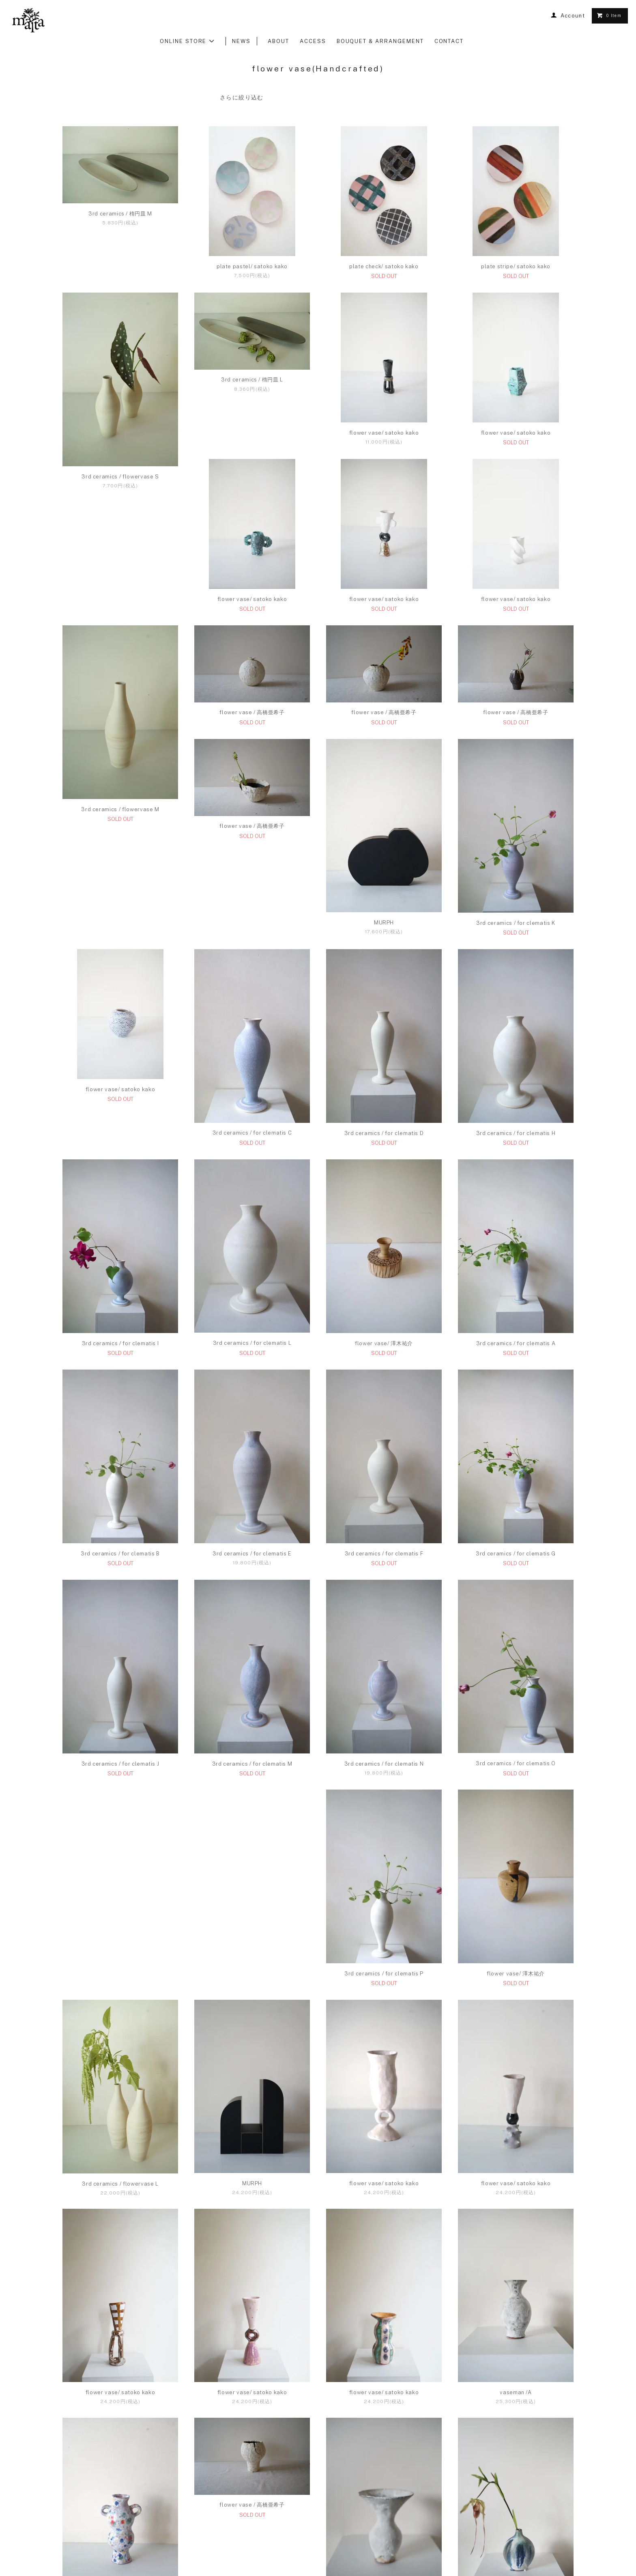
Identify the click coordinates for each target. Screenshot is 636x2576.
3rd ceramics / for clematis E (515, 1430)
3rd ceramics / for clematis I (384, 1220)
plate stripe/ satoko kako (515, 266)
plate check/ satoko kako (384, 266)
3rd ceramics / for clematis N (120, 1850)
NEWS (241, 41)
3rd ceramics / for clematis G (252, 1640)
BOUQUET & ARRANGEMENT (380, 41)
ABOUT (278, 41)
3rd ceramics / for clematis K (252, 1009)
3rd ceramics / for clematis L (516, 1219)
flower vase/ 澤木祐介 (120, 1430)
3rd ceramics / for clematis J (384, 1640)
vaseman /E (384, 2478)
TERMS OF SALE (289, 2545)
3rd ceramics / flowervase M (516, 686)
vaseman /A (516, 2269)
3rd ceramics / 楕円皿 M (120, 214)
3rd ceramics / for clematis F (120, 1640)
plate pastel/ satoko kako (252, 266)
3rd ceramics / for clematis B (383, 1430)
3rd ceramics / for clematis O (252, 1850)
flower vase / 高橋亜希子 (120, 799)
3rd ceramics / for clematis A (252, 1430)
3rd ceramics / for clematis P (383, 1850)
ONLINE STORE (187, 41)
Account (573, 16)
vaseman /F (515, 2478)
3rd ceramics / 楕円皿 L (252, 380)
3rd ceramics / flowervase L (120, 2060)
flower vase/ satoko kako (384, 433)
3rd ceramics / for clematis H (252, 1220)
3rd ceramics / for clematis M (516, 1640)
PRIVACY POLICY (346, 2545)
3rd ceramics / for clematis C (516, 1009)
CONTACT (449, 41)
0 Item (609, 15)
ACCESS (313, 41)
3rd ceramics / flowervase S (120, 477)
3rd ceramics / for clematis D (120, 1220)
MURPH (120, 1009)
